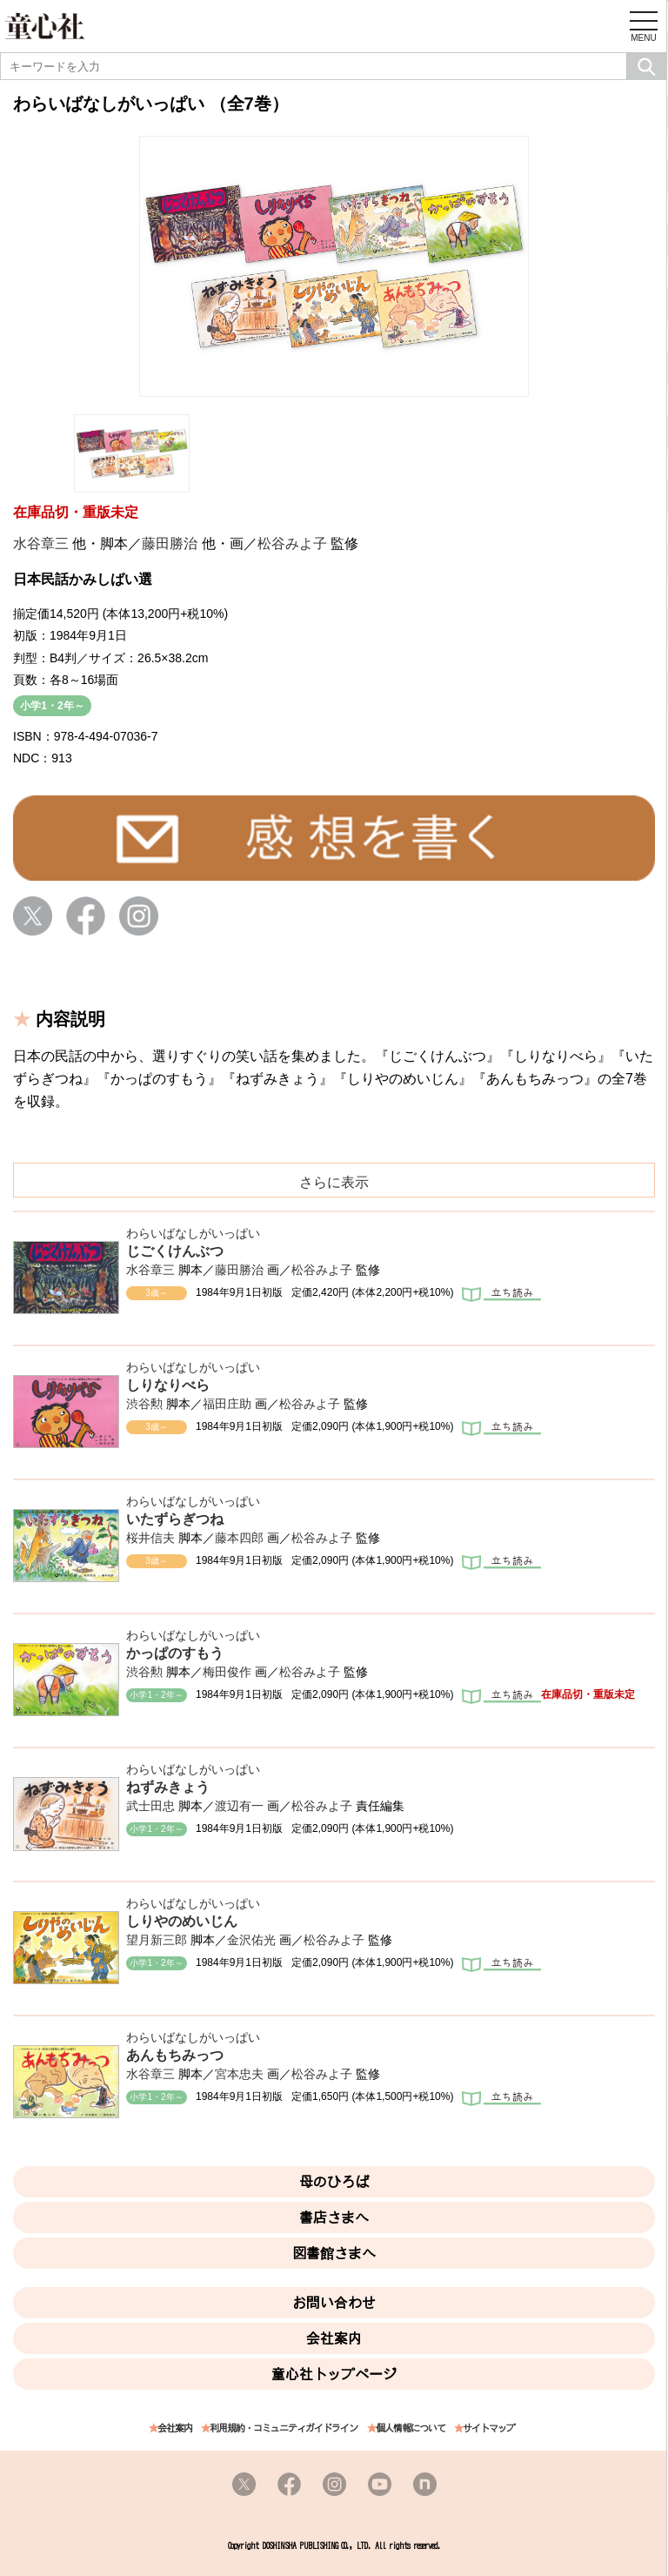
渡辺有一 (239, 1806)
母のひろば (334, 2182)
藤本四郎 (239, 1538)
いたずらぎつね (175, 1519)
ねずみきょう (168, 1787)
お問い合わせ (334, 2303)
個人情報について (410, 2428)
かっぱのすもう (175, 1653)
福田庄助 (227, 1404)
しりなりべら (168, 1385)
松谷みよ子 (292, 543)
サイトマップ (489, 2428)
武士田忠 (150, 1806)
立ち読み (501, 1296)
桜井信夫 (150, 1538)
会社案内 (334, 2338)
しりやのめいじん (181, 1921)
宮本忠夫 (239, 2074)
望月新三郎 (156, 1940)
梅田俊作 (227, 1672)
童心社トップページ (334, 2374)
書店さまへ (334, 2217)
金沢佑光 (251, 1940)
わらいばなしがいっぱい (193, 1233)
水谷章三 (41, 543)
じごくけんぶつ (175, 1251)
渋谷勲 (144, 1404)
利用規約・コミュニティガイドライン (283, 2428)
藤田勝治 (169, 543)
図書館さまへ (334, 2253)
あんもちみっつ (175, 2055)
